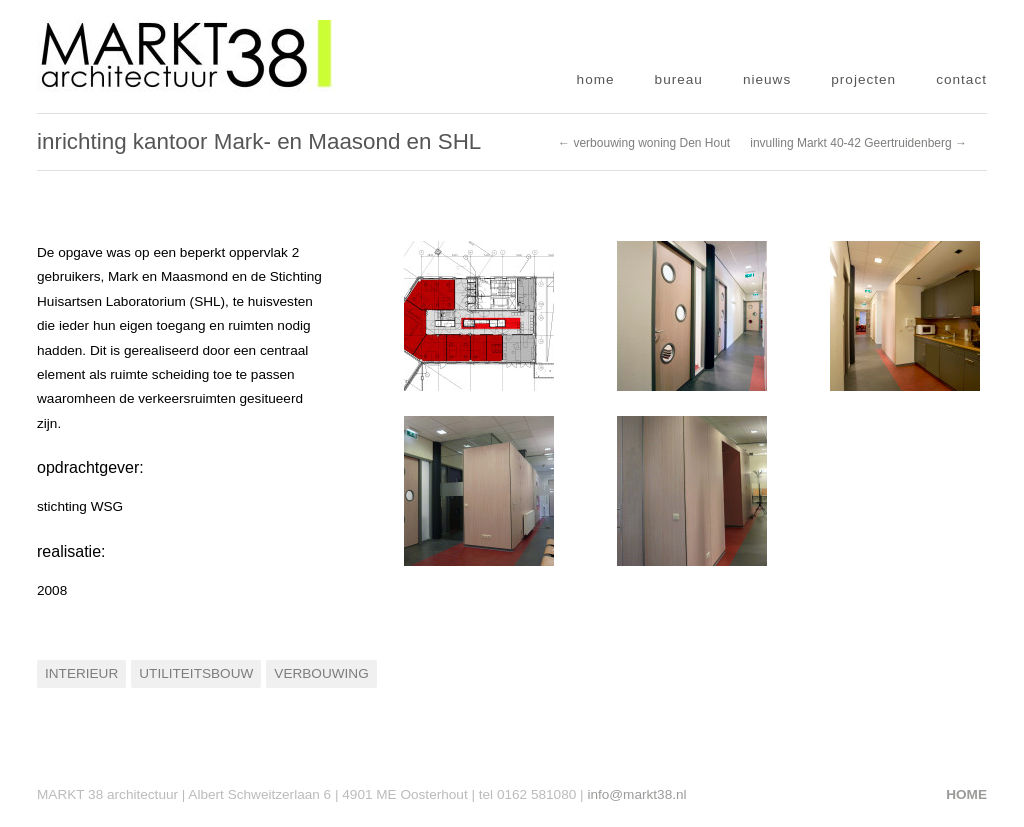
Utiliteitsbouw (196, 673)
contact (961, 79)
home (596, 79)
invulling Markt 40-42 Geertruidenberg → (858, 143)
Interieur (81, 673)
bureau (679, 79)
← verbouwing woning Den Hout (644, 143)
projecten (863, 79)
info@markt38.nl (636, 794)
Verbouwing (321, 673)
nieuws (767, 79)
